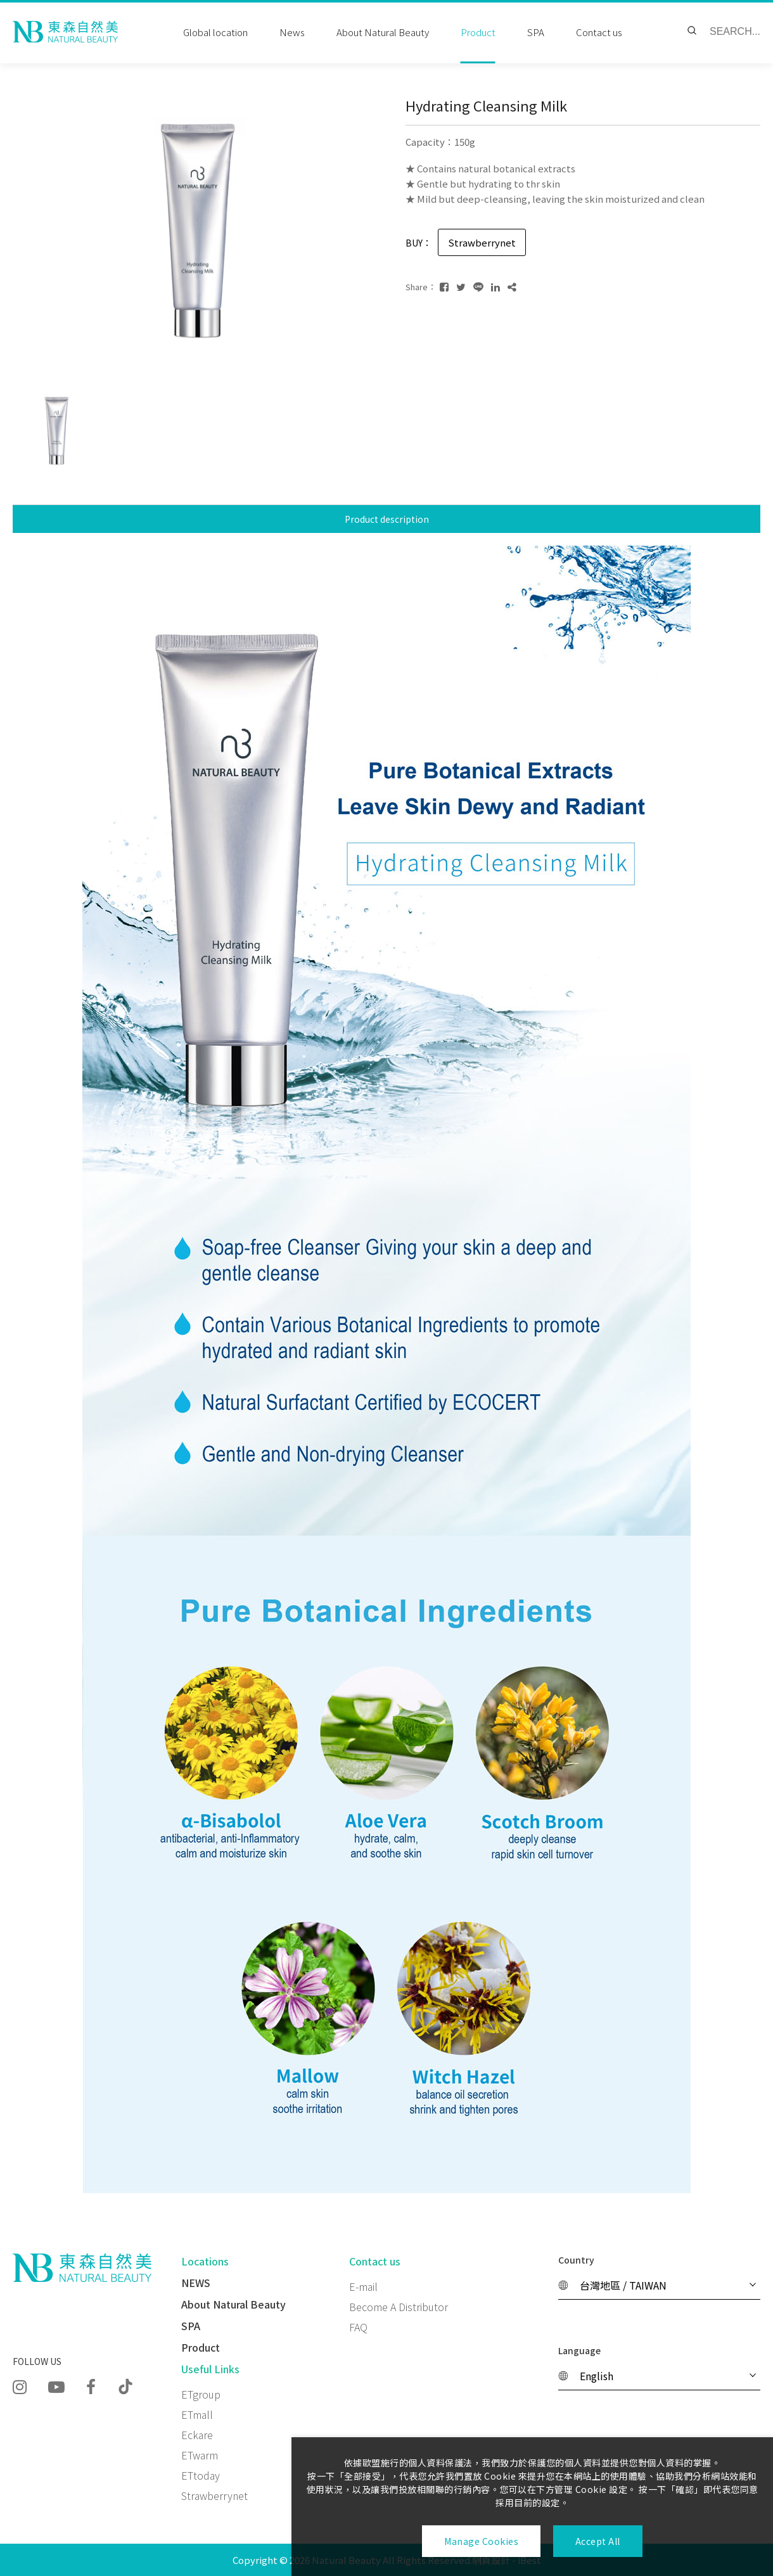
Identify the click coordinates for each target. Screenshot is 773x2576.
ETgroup (200, 2394)
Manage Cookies (481, 2541)
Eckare (197, 2434)
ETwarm (199, 2455)
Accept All (597, 2541)
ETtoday (200, 2475)
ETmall (197, 2414)
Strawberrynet (214, 2495)
